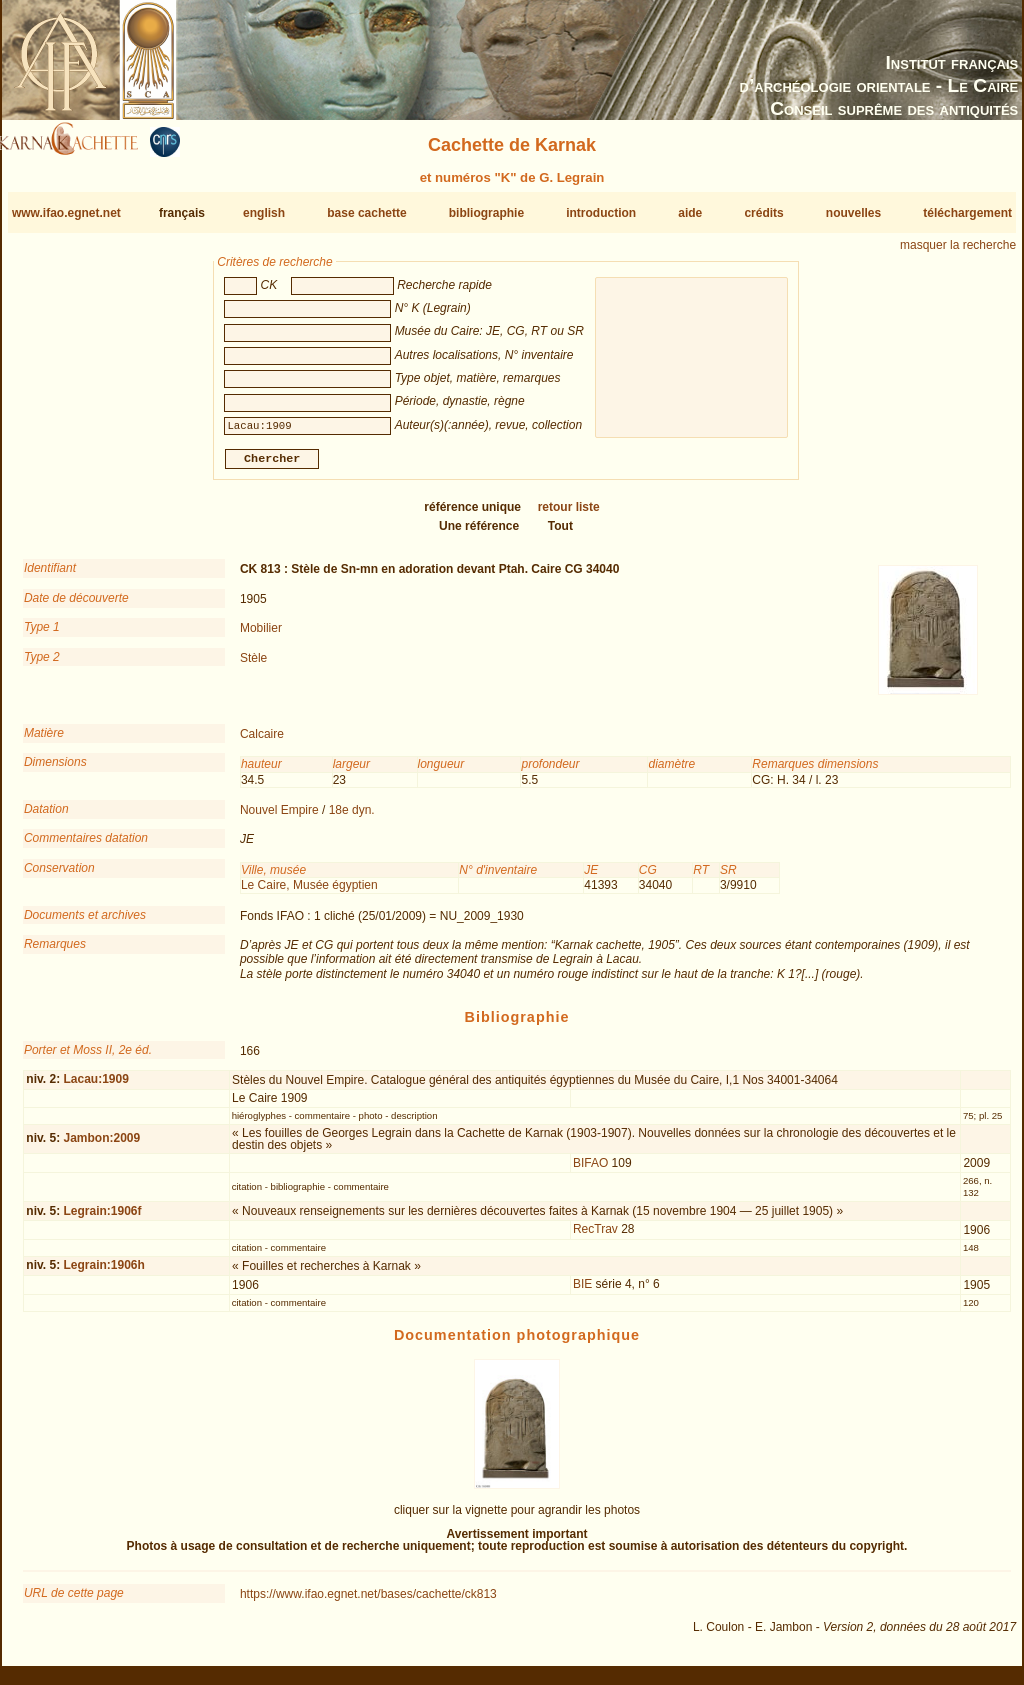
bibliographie (486, 213)
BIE (582, 1292)
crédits (763, 213)
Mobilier (261, 636)
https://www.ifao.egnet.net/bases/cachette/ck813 (368, 1602)
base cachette (366, 213)
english (264, 213)
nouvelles (853, 213)
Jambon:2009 (101, 1146)
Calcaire (262, 742)
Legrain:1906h (103, 1273)
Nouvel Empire (279, 818)
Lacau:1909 (95, 1087)
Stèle (253, 665)
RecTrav (595, 1237)
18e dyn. (352, 818)
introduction (601, 213)
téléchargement (967, 213)
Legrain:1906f (102, 1218)
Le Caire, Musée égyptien (309, 893)
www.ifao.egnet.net (66, 213)
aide (690, 213)
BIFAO (590, 1171)
